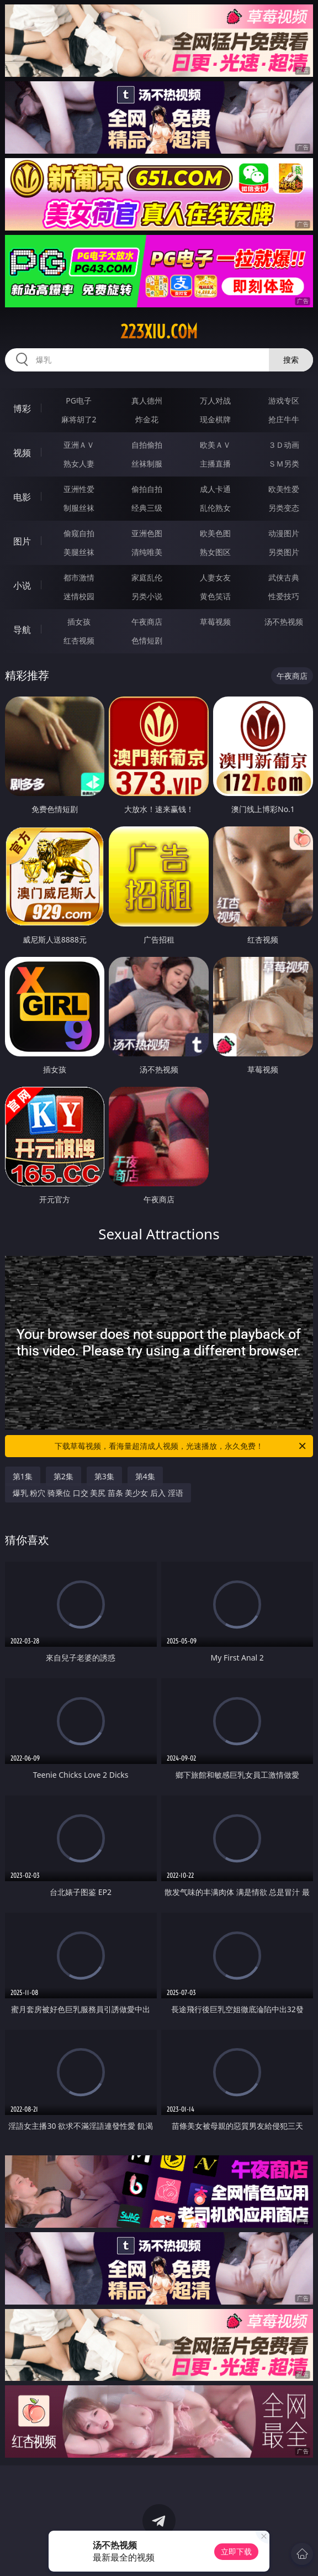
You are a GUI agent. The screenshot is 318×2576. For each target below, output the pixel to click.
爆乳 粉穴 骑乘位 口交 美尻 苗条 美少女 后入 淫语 (98, 1493)
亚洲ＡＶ (78, 444)
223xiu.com (159, 332)
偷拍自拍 (146, 489)
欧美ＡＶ (215, 444)
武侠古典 (283, 577)
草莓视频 (215, 621)
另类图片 (283, 552)
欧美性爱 (283, 489)
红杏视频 (78, 640)
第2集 (63, 1476)
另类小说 (146, 596)
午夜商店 (146, 621)
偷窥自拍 (78, 533)
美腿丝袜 (78, 552)
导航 (22, 630)
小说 (22, 585)
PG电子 (79, 400)
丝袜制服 (146, 463)
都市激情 (78, 577)
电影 (22, 497)
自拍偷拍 (146, 444)
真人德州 (146, 400)
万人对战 (215, 400)
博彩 (22, 408)
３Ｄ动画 (283, 444)
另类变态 (283, 507)
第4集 (145, 1476)
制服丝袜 (78, 507)
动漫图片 (283, 533)
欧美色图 (215, 533)
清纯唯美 (146, 552)
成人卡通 (215, 489)
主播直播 (215, 463)
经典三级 (146, 507)
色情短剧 (146, 640)
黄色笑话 (215, 596)
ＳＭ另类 (283, 463)
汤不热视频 (283, 621)
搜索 (291, 359)
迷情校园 (78, 596)
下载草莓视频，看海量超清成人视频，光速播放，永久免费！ (181, 1446)
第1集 (23, 1476)
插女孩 (79, 621)
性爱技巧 (283, 596)
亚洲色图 (146, 533)
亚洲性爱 (78, 489)
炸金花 (146, 419)
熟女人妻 (78, 463)
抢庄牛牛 (283, 419)
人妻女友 (215, 577)
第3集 (104, 1476)
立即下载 (236, 2551)
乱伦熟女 (215, 507)
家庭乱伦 (146, 577)
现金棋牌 (215, 419)
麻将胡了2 (79, 419)
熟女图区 (215, 552)
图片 (22, 541)
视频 (22, 453)
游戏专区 (283, 400)
